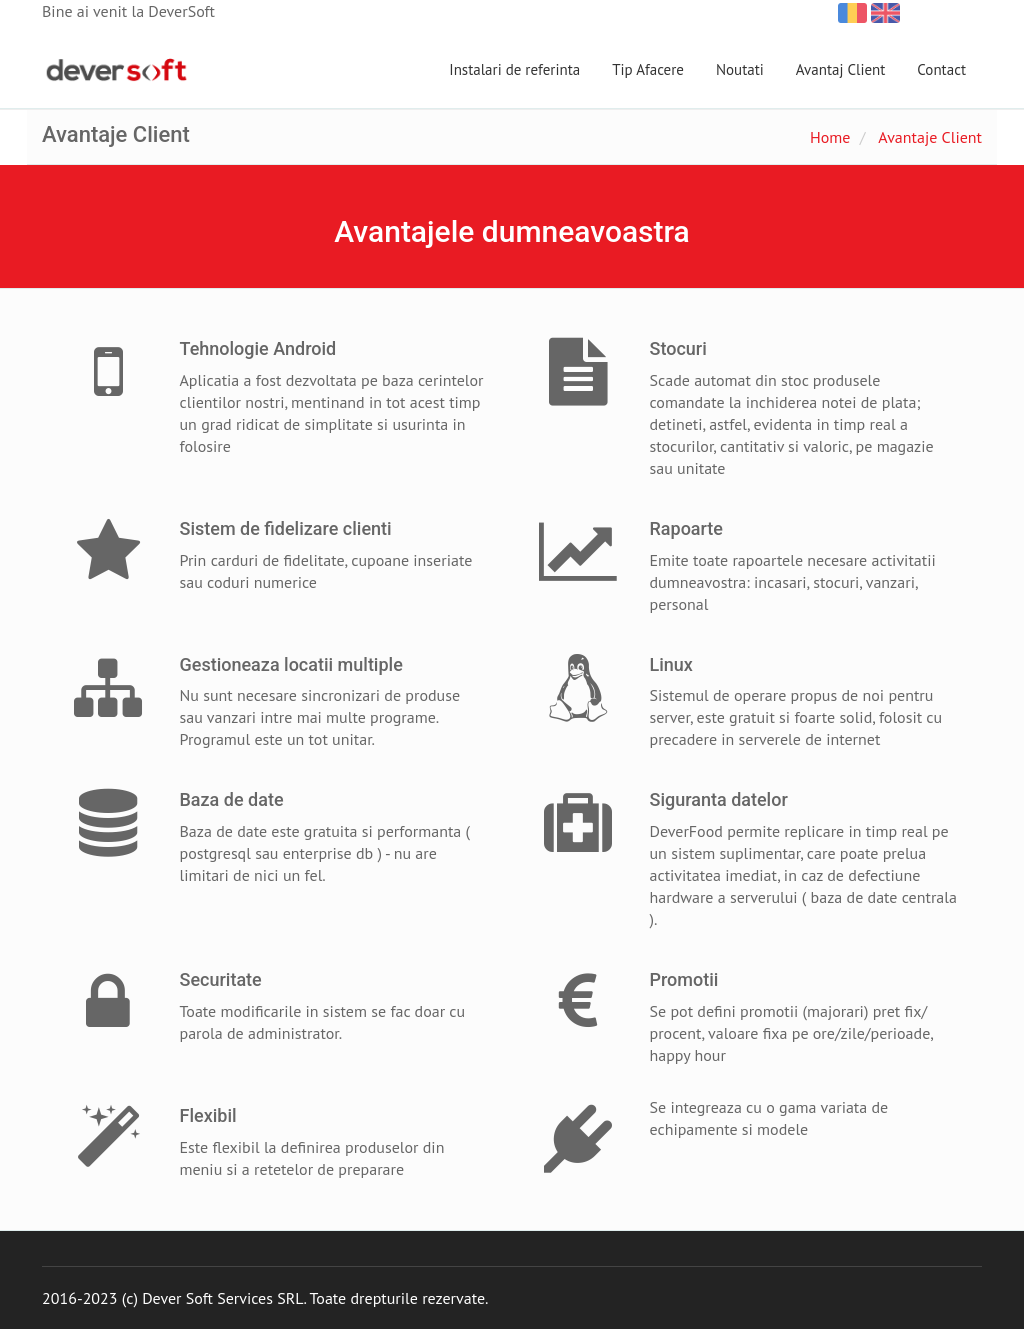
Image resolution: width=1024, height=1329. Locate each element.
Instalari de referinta (514, 69)
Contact (941, 69)
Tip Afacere (648, 69)
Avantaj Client (841, 69)
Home (830, 137)
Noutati (740, 69)
